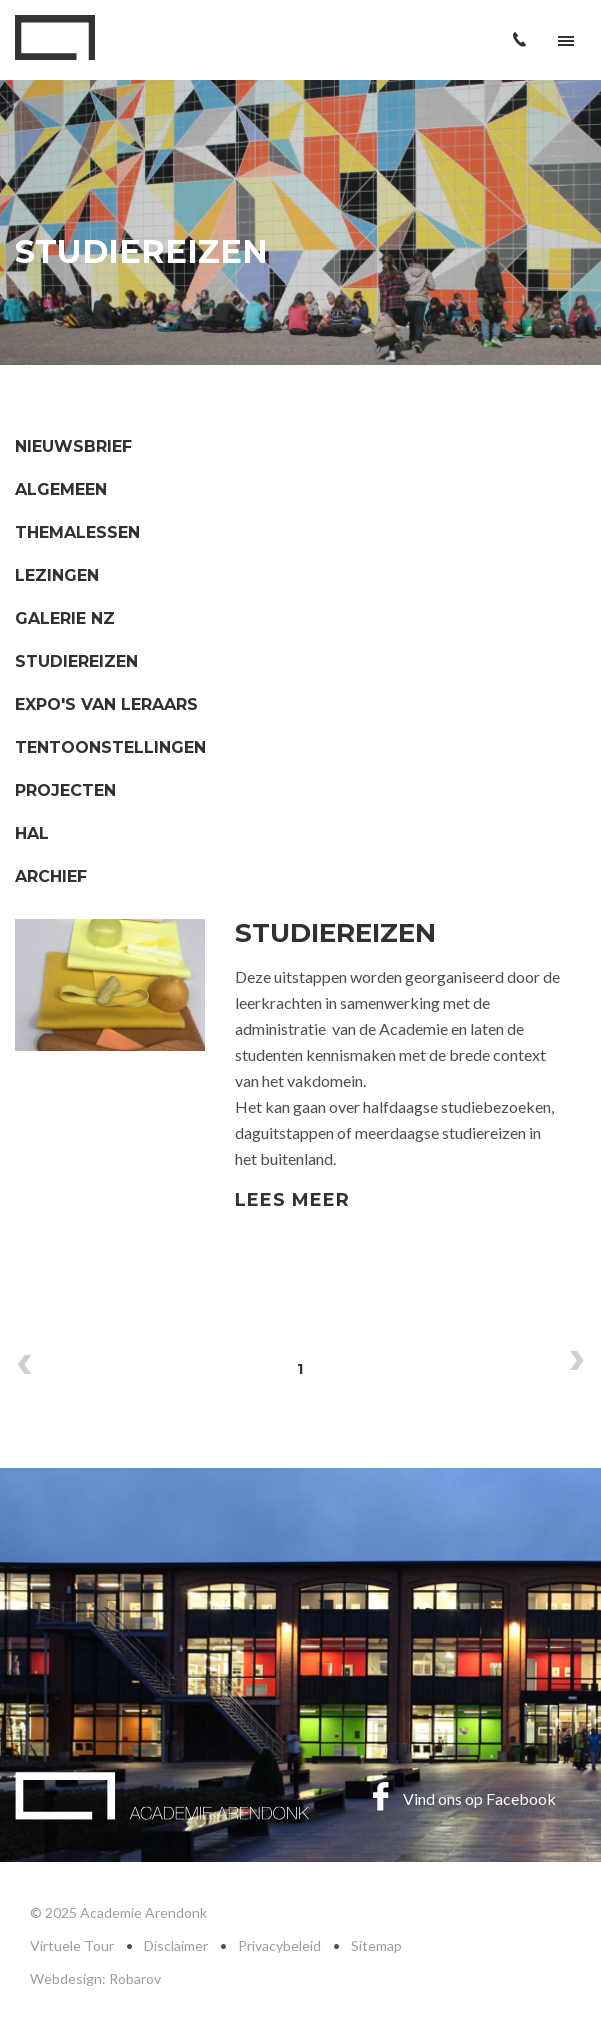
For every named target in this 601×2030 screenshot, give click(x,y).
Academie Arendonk (55, 37)
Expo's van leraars (106, 704)
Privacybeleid (279, 1945)
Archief (51, 876)
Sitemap (376, 1945)
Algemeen (61, 489)
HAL (32, 833)
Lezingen (57, 575)
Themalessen (77, 532)
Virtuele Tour (72, 1945)
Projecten (65, 790)
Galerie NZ (65, 618)
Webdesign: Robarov (95, 1978)
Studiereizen (76, 661)
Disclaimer (176, 1945)
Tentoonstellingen (110, 747)
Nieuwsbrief (73, 446)
